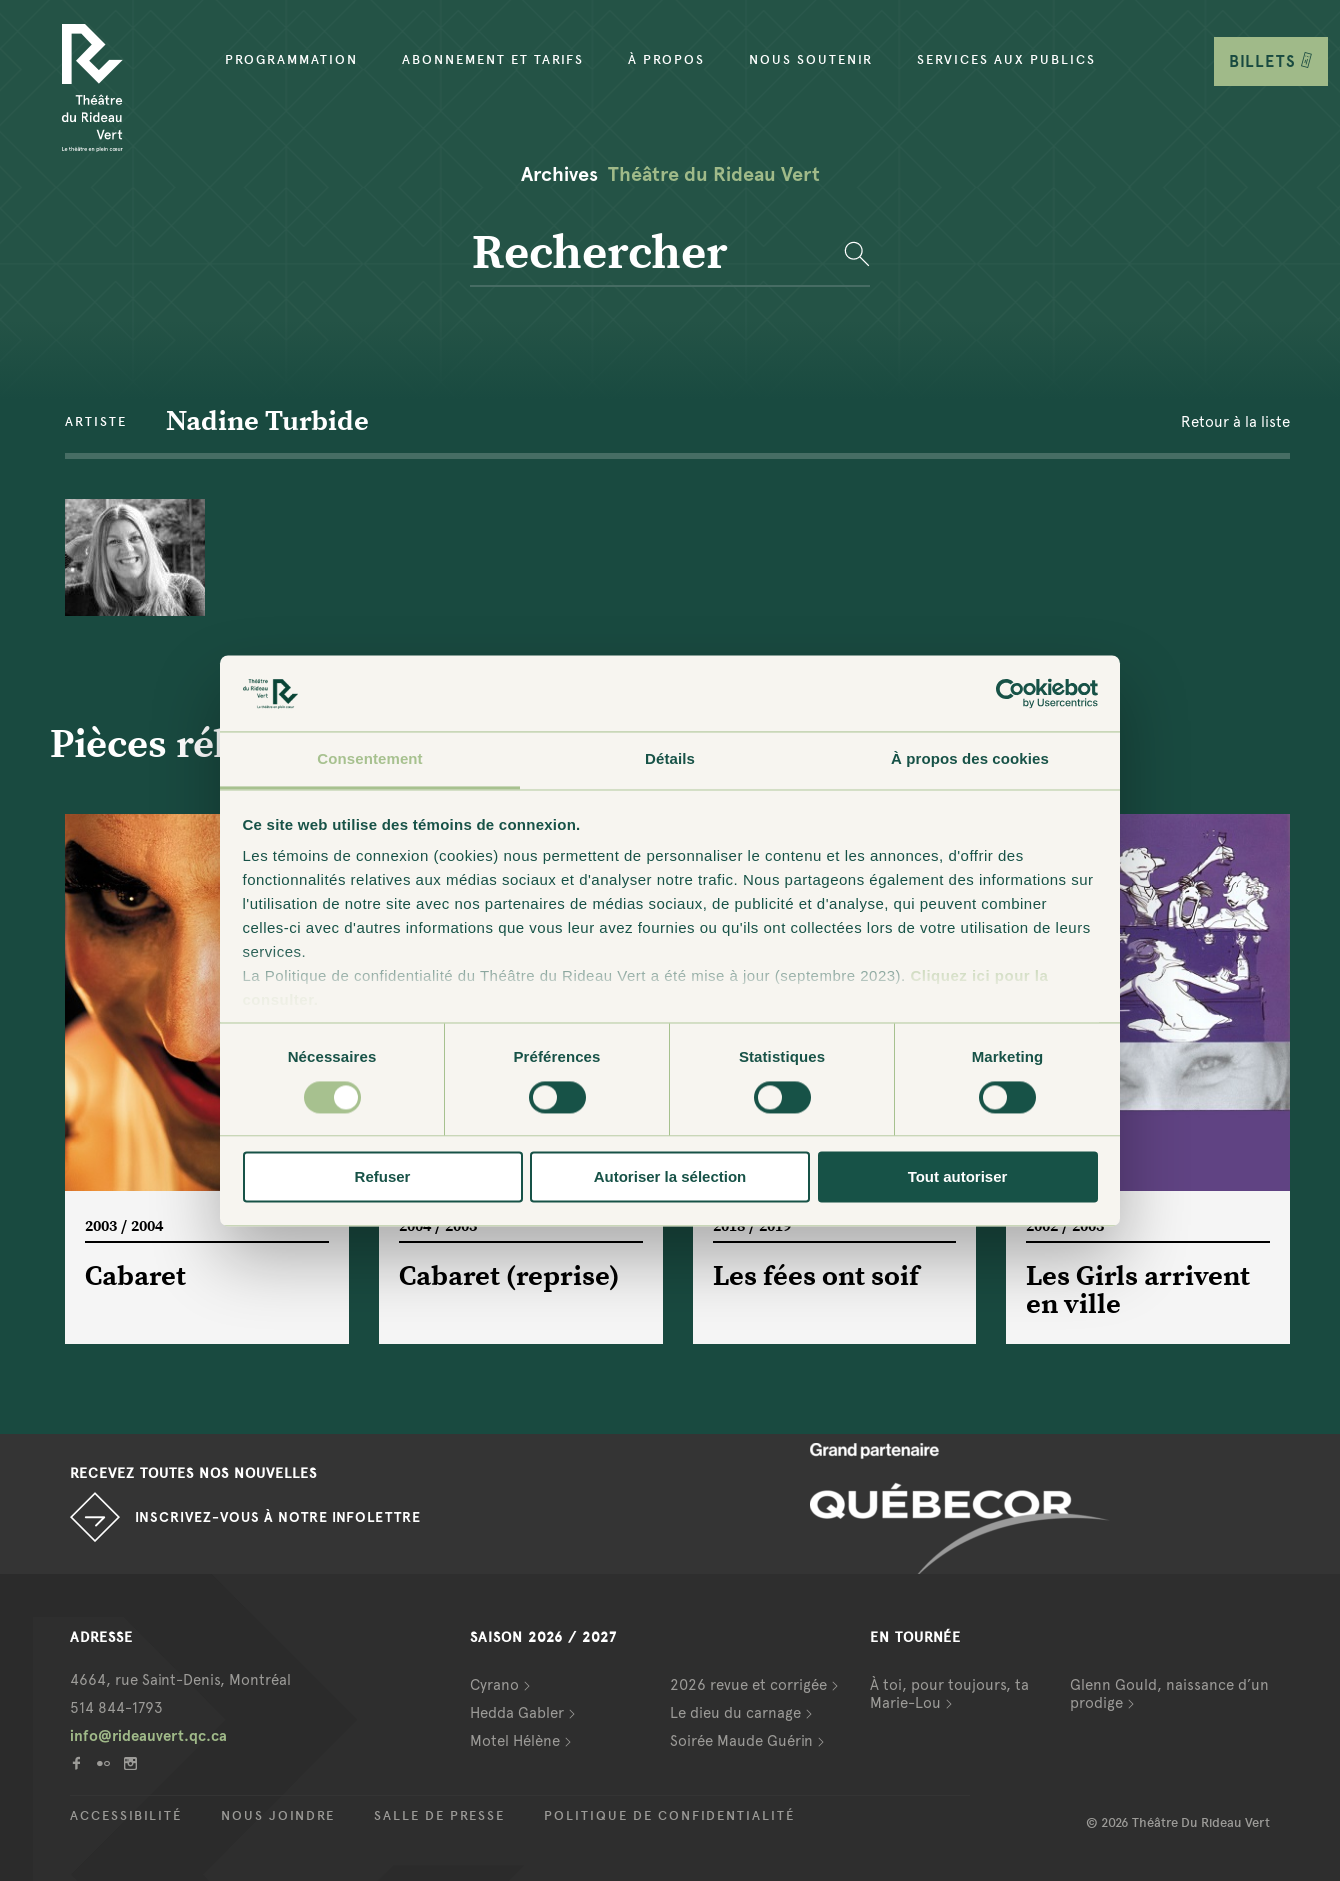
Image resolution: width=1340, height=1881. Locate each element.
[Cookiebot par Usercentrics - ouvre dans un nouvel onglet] (1010, 693)
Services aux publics (1006, 60)
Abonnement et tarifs (493, 60)
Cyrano (494, 1685)
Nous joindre (278, 1816)
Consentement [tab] (369, 759)
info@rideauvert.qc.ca (148, 1736)
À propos (666, 60)
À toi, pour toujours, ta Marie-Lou (949, 1694)
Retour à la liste (1235, 422)
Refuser (383, 1177)
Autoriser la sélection (670, 1177)
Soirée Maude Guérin (741, 1741)
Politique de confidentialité (669, 1816)
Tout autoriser (958, 1177)
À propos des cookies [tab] (970, 759)
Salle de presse (439, 1816)
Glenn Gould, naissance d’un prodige (1169, 1694)
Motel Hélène (515, 1741)
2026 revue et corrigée (748, 1685)
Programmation (291, 60)
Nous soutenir (811, 60)
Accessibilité (126, 1816)
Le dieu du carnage (735, 1713)
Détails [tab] (670, 759)
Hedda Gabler (517, 1713)
